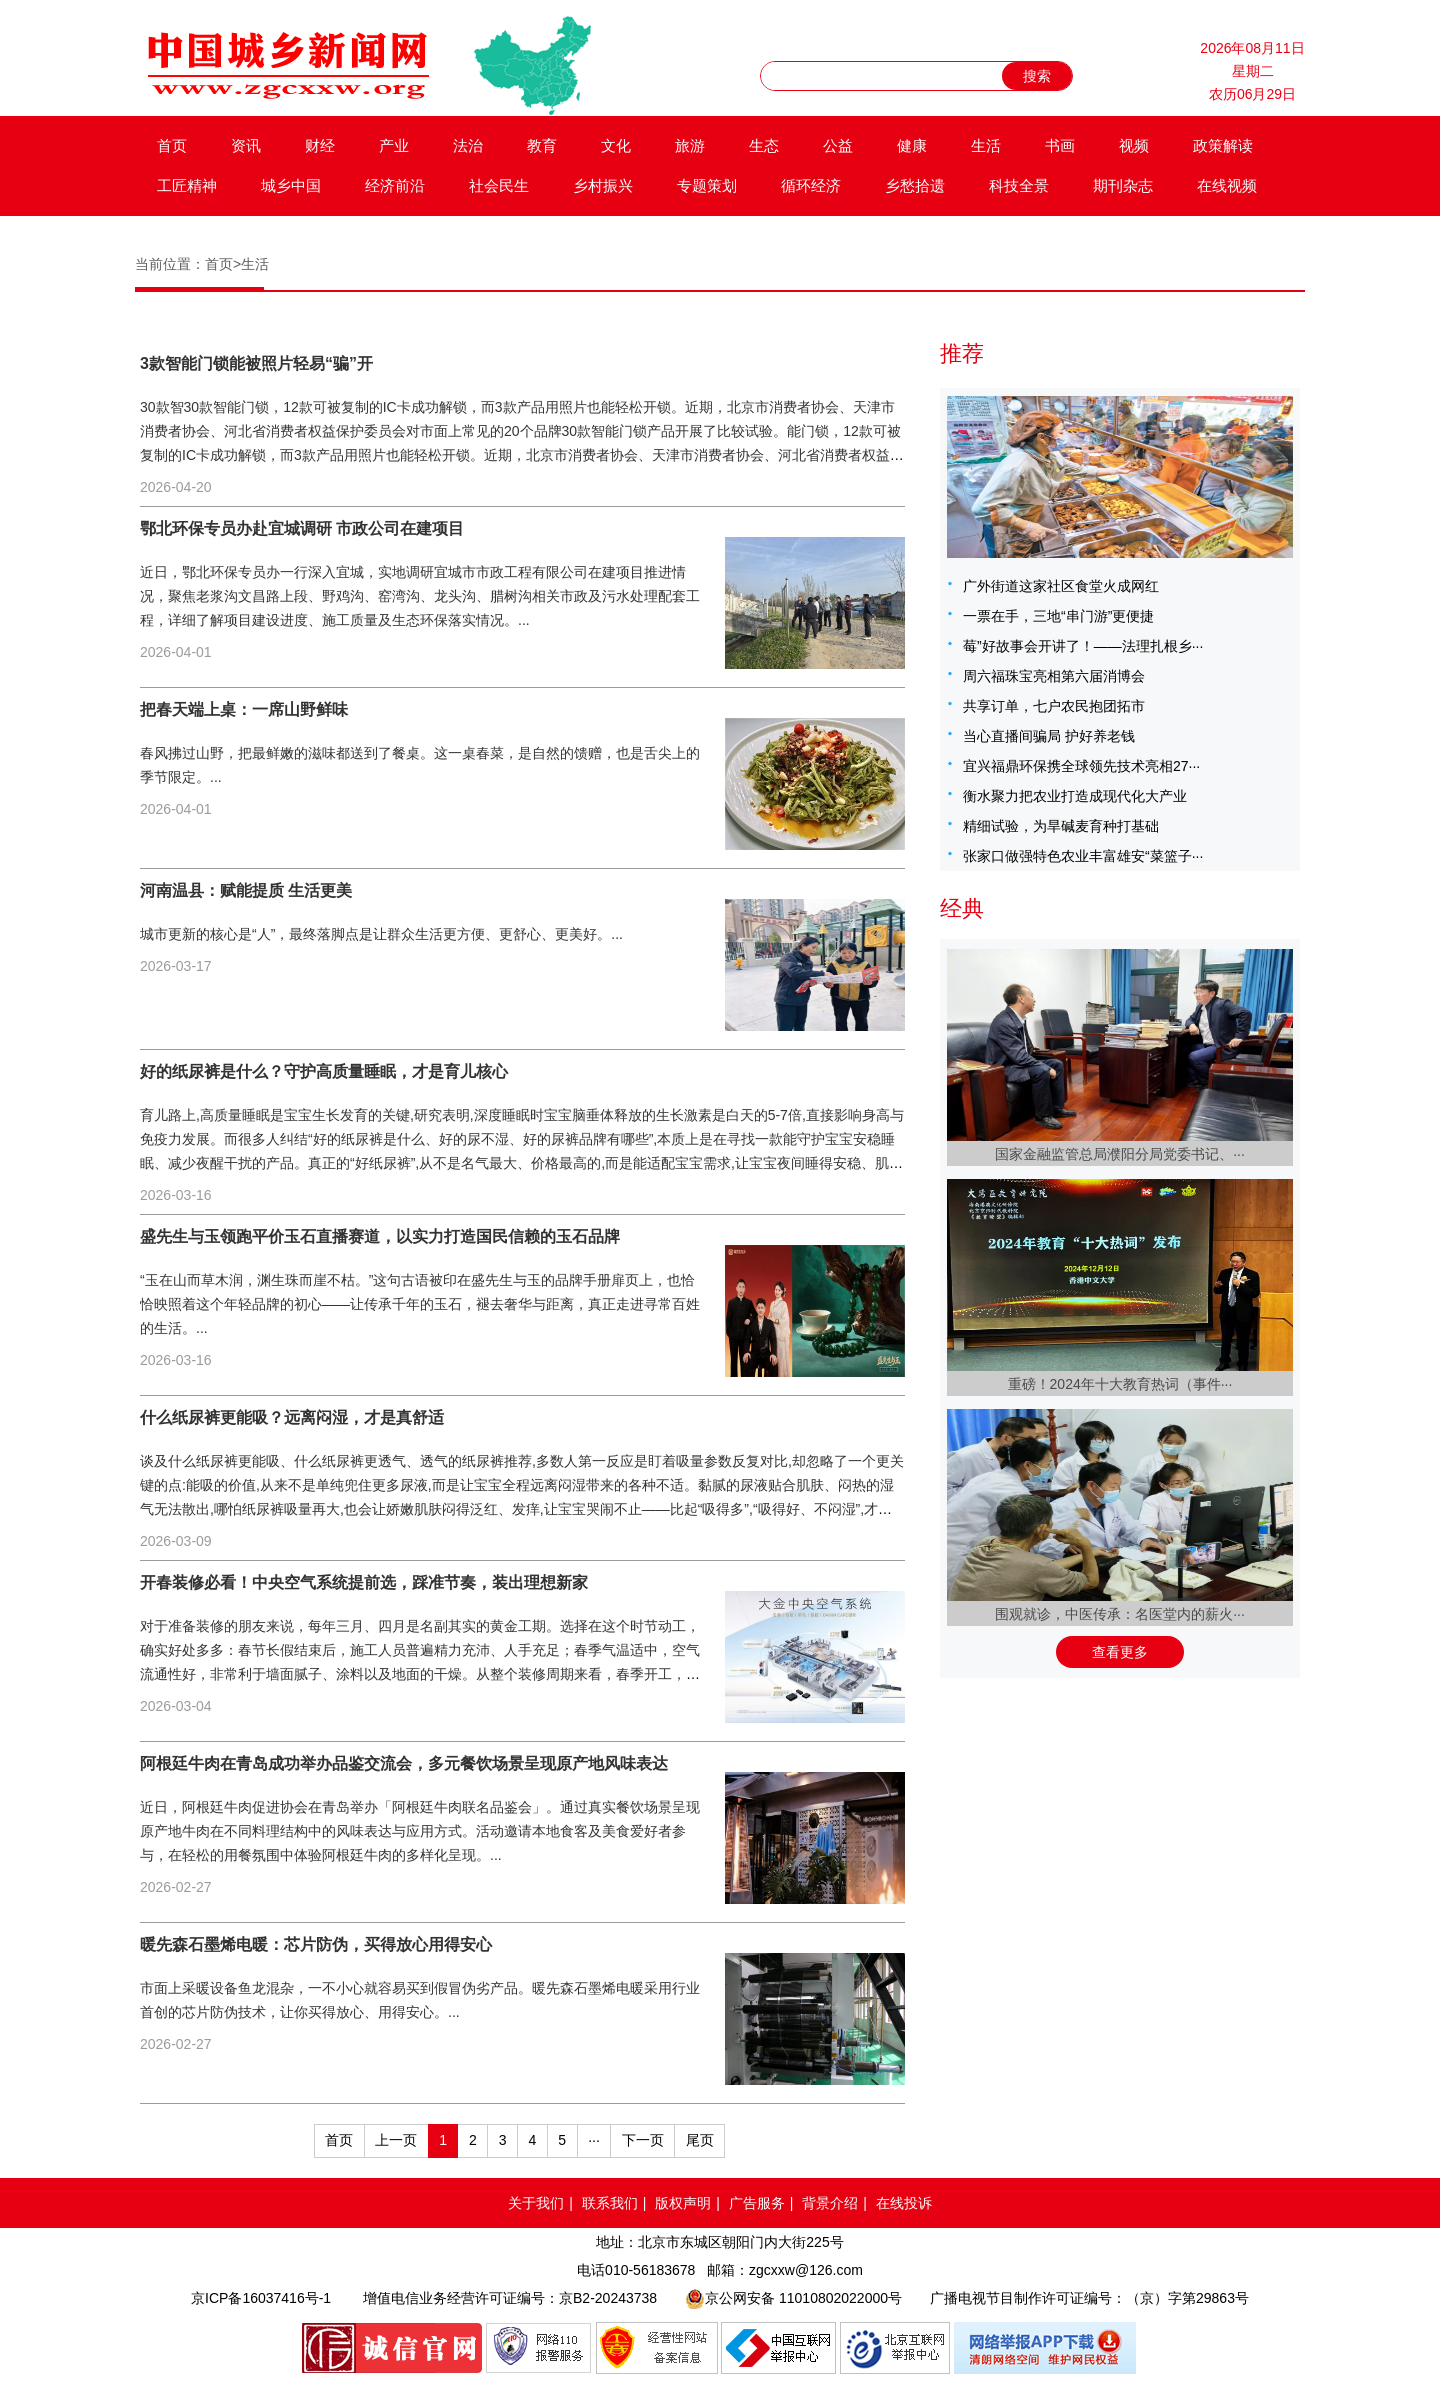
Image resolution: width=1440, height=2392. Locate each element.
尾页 (700, 2140)
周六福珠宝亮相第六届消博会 (1054, 676)
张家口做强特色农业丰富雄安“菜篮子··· (1083, 856)
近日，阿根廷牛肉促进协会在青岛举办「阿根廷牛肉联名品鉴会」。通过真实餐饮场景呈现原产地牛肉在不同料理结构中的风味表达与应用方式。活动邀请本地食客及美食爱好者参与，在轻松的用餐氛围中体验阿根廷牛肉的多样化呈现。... (420, 1831)
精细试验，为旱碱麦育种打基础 (1061, 826)
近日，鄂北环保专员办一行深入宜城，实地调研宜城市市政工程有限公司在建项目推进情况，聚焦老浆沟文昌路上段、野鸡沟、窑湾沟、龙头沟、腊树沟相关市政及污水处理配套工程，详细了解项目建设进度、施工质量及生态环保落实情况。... (420, 596)
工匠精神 (187, 185)
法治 (468, 145)
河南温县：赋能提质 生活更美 (246, 890)
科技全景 (1019, 185)
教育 (542, 145)
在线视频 (1227, 185)
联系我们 (610, 2203)
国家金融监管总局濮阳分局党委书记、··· (1120, 1154)
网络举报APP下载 (1046, 2348)
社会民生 (499, 185)
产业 (394, 145)
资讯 (246, 145)
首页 (172, 145)
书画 (1060, 145)
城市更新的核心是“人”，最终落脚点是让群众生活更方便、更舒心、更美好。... (381, 934)
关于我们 (536, 2203)
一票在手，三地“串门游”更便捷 (1058, 616)
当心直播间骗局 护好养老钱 (1049, 736)
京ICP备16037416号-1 (261, 2298)
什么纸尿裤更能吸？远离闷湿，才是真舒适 (292, 1417)
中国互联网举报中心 (778, 2348)
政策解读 (1223, 145)
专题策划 (707, 185)
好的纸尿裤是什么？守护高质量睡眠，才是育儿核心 (324, 1071)
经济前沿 (395, 185)
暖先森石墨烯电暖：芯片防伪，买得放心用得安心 (316, 1944)
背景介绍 (830, 2203)
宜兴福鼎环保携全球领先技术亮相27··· (1081, 766)
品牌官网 (392, 2348)
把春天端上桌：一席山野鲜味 (244, 709)
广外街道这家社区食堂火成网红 (1061, 586)
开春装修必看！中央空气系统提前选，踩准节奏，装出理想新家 (364, 1582)
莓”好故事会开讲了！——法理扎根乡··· (1083, 646)
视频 (1134, 145)
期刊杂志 (1123, 185)
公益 (838, 145)
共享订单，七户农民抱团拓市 (1054, 706)
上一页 (396, 2140)
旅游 (690, 145)
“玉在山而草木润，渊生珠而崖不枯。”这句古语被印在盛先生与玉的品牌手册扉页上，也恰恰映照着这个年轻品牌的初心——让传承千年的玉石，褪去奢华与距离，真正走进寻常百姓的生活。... (420, 1304)
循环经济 (811, 185)
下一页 (643, 2140)
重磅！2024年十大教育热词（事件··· (1120, 1384)
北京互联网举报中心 (895, 2348)
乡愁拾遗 (915, 185)
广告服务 (757, 2203)
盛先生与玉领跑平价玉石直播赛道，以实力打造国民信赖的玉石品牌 (380, 1236)
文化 (616, 145)
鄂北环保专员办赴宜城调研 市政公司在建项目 (302, 528)
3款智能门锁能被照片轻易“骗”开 (256, 363)
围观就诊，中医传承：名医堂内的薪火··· (1120, 1614)
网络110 (539, 2348)
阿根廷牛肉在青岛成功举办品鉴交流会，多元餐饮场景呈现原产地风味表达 (404, 1763)
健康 (912, 145)
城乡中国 (291, 185)
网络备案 (657, 2348)
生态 (764, 145)
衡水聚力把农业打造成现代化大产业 (1075, 796)
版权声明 (683, 2203)
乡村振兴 (603, 185)
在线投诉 (904, 2203)
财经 (320, 145)
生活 (986, 145)
